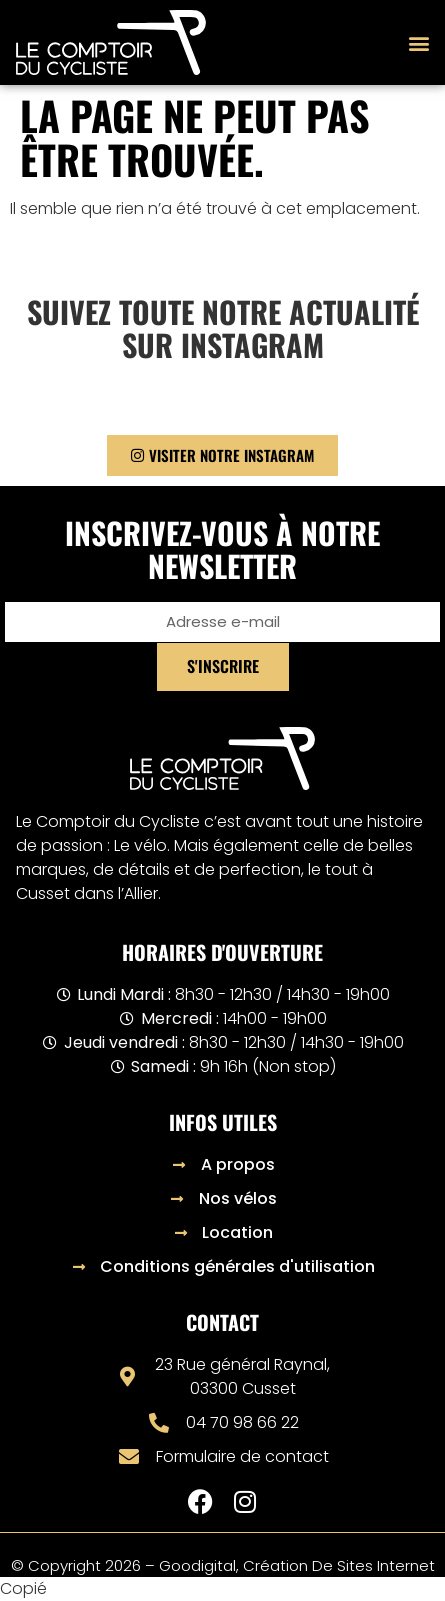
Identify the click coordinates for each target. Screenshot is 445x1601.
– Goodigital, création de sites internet (288, 1565)
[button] (418, 42)
